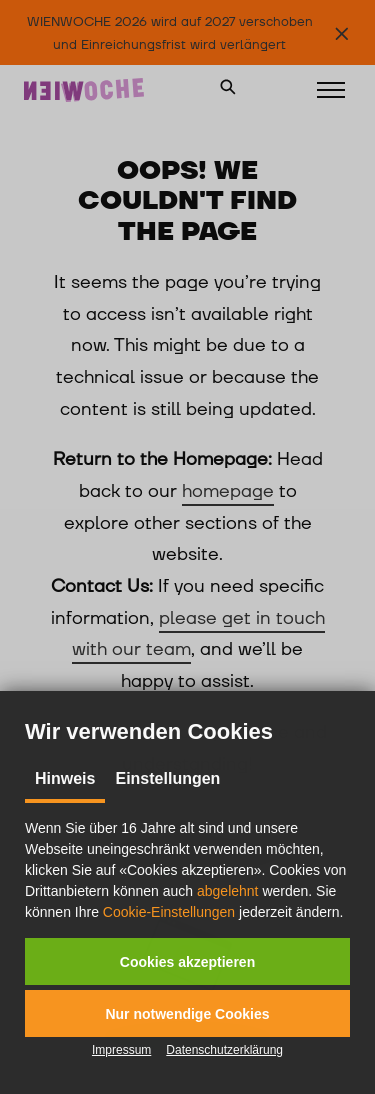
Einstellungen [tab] (167, 778)
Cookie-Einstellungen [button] (169, 912)
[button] (187, 961)
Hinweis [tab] (65, 778)
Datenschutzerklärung (224, 1050)
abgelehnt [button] (228, 891)
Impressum (121, 1050)
